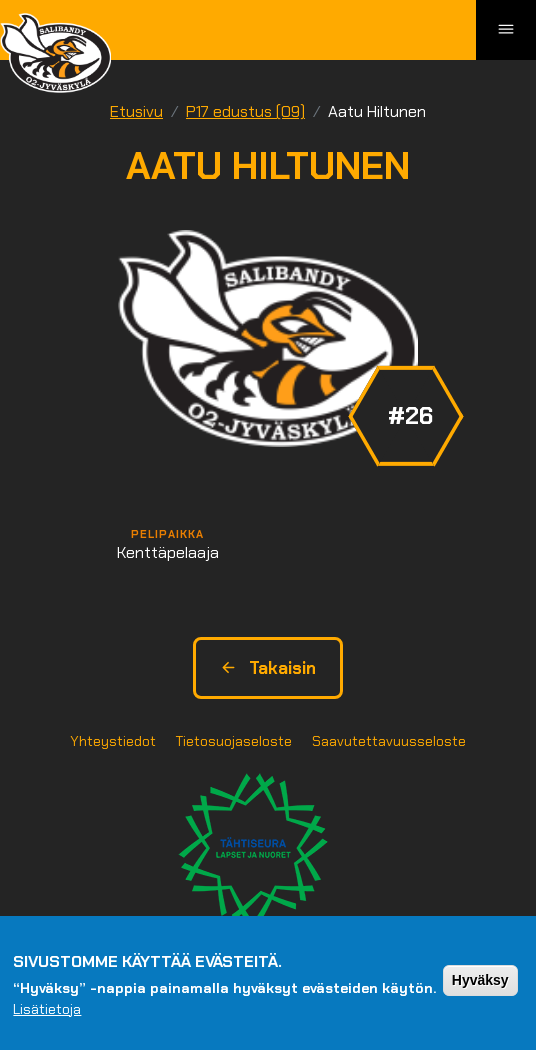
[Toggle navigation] (506, 30)
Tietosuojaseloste (234, 741)
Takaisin (268, 668)
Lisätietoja (47, 1009)
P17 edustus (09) (245, 111)
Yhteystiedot (113, 741)
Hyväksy (480, 980)
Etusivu (136, 111)
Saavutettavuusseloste (389, 741)
